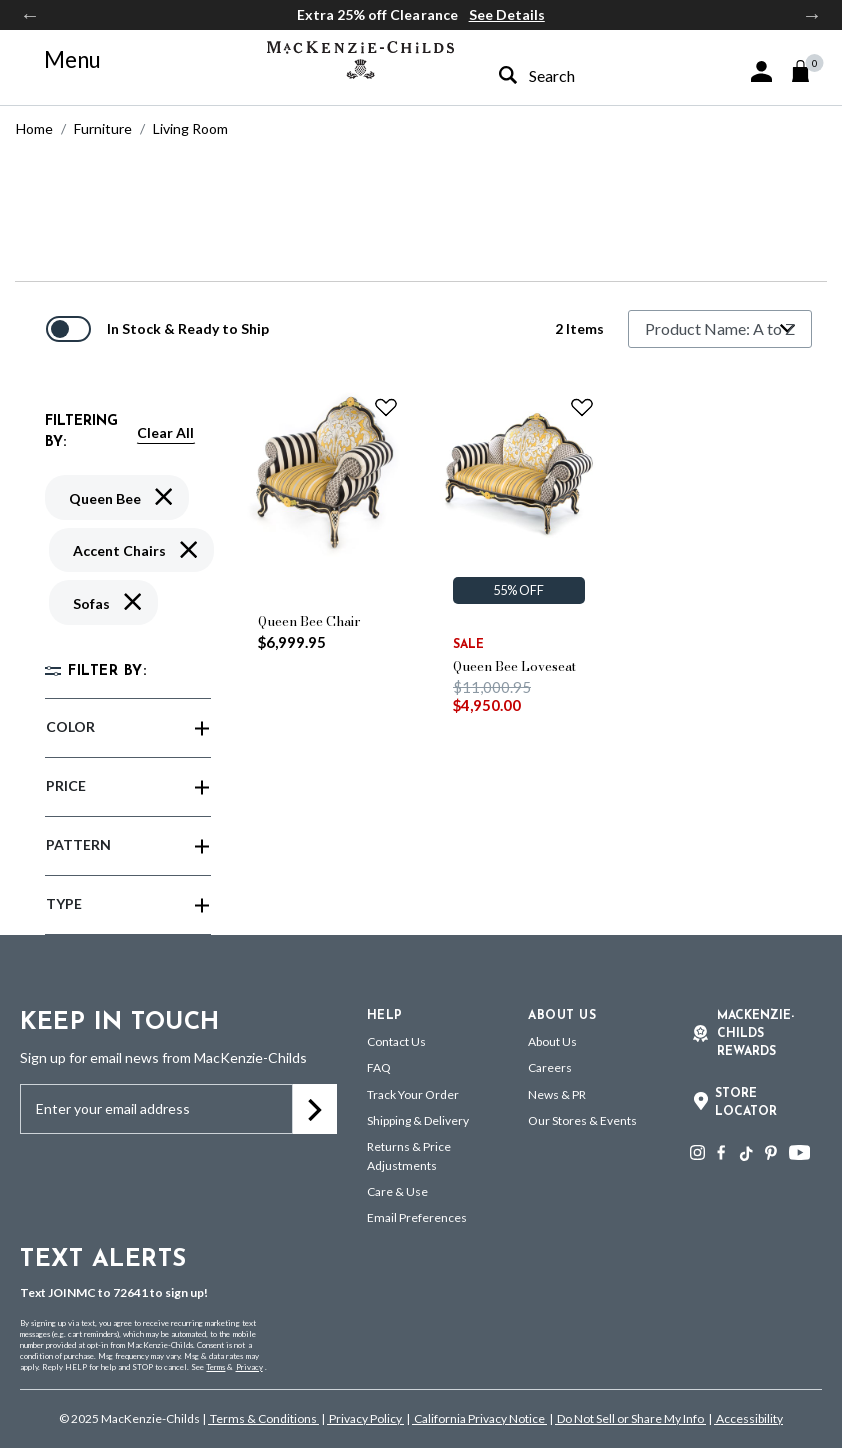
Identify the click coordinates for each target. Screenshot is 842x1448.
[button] (761, 71)
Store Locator (746, 1103)
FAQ (379, 1067)
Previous (30, 15)
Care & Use (397, 1191)
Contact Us (396, 1041)
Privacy (249, 1367)
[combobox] (577, 75)
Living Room (190, 128)
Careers (550, 1067)
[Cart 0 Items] (809, 71)
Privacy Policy (365, 1418)
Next (812, 15)
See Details (507, 14)
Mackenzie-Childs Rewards (755, 1034)
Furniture (103, 128)
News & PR (557, 1094)
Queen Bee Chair (309, 621)
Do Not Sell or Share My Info (630, 1418)
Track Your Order (413, 1094)
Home (34, 128)
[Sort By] (720, 329)
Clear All (165, 432)
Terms (215, 1367)
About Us (552, 1041)
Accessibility (748, 1418)
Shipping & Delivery (418, 1120)
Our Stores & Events (582, 1120)
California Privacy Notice (479, 1418)
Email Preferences (417, 1217)
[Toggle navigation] (61, 60)
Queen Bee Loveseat (514, 666)
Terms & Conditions (263, 1418)
